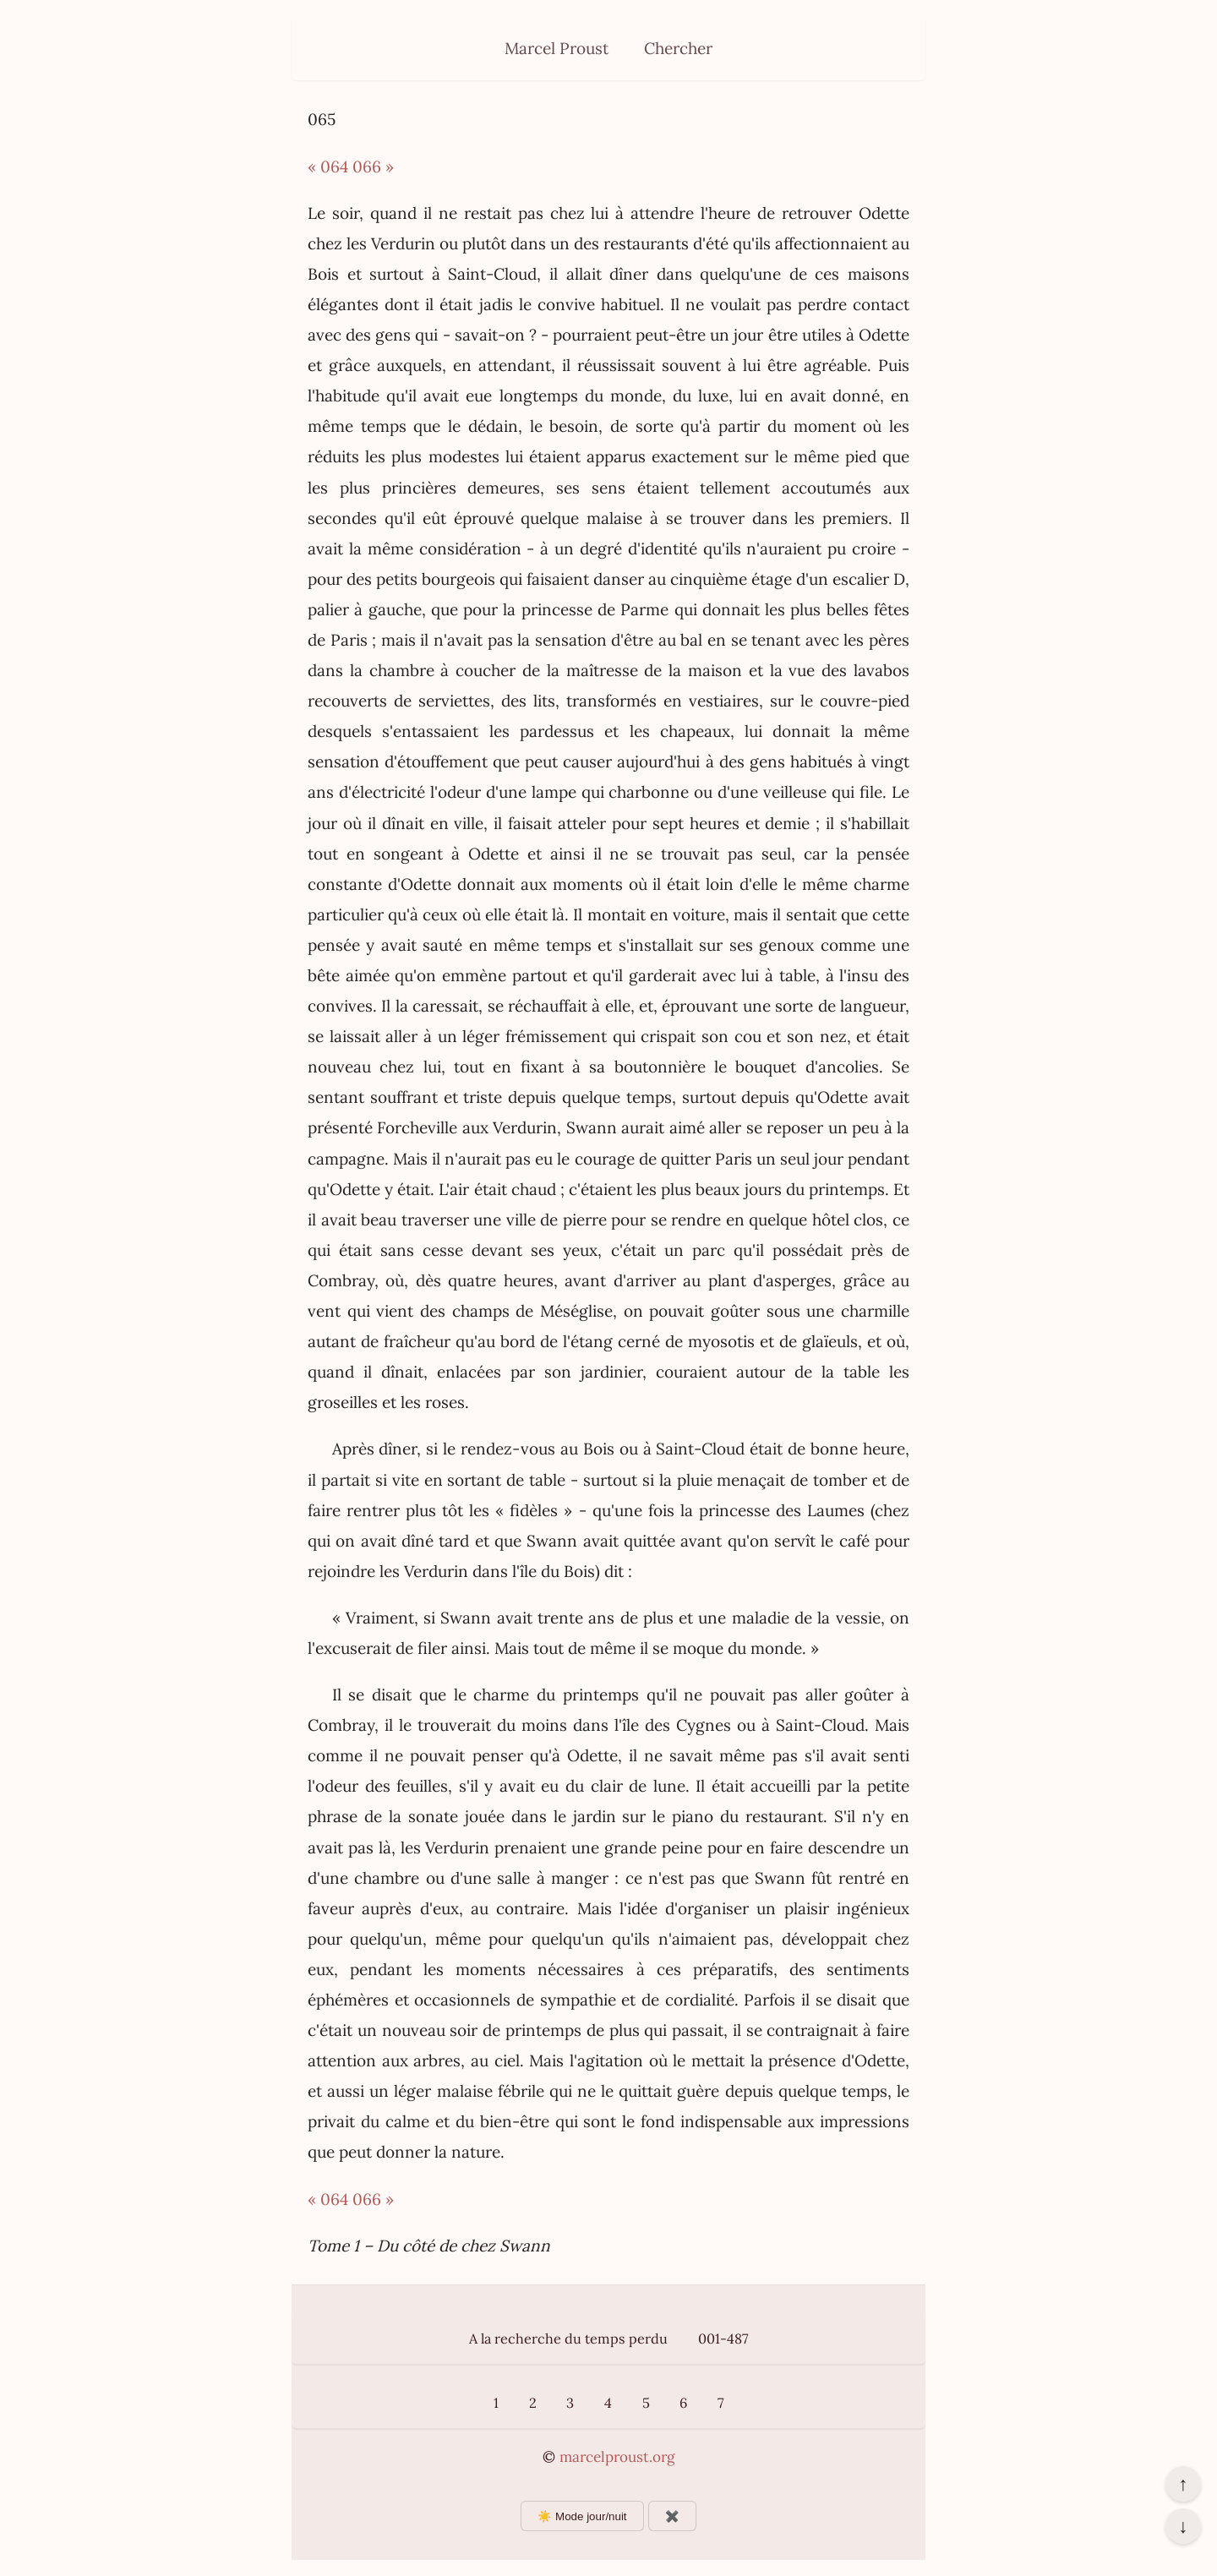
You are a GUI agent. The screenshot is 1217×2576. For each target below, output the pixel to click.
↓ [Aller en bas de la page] (1182, 2526)
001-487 (723, 2338)
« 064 (328, 166)
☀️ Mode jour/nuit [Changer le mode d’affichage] (582, 2516)
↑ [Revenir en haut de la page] (1182, 2484)
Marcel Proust (556, 48)
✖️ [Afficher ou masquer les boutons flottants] (672, 2516)
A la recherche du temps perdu (568, 2338)
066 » (373, 166)
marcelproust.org (616, 2457)
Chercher (678, 48)
